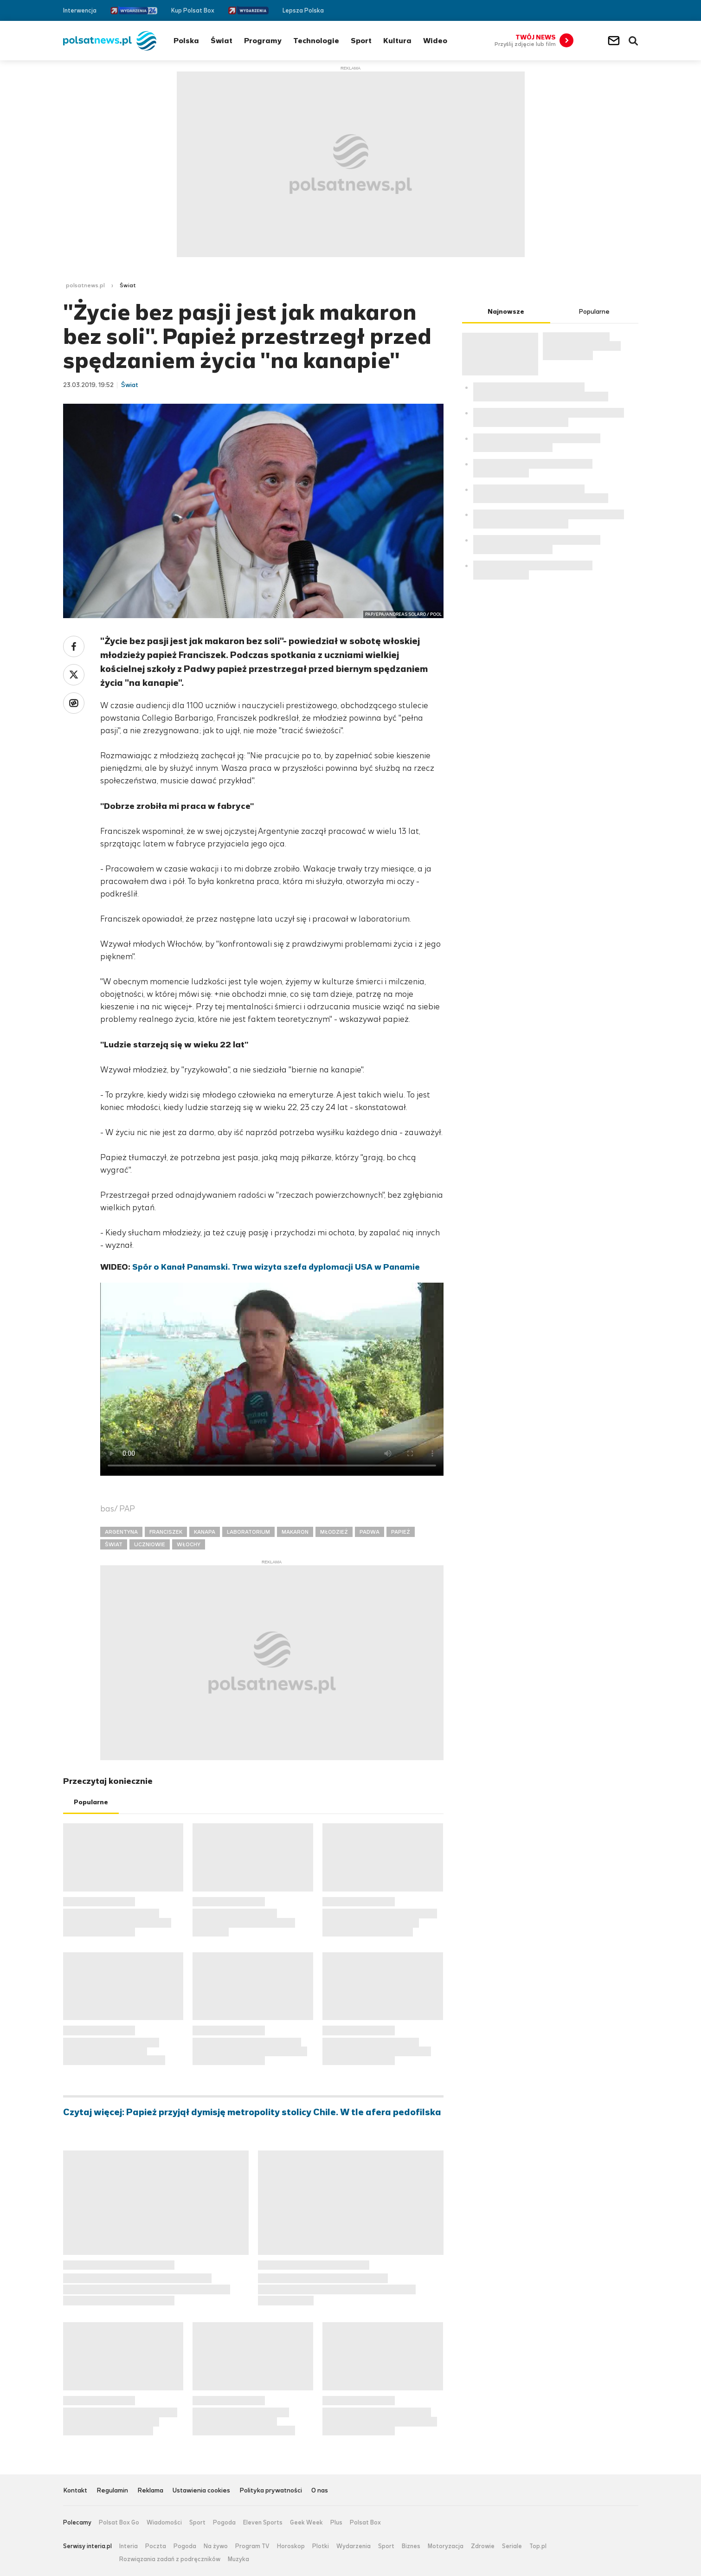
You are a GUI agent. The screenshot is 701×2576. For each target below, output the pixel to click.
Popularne (91, 1802)
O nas (319, 2491)
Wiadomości (164, 2522)
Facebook (606, 10)
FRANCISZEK (165, 1532)
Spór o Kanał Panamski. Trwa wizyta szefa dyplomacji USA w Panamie (276, 1266)
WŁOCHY (188, 1544)
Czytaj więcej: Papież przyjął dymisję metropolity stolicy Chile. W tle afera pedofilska (252, 2112)
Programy (263, 40)
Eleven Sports (263, 2522)
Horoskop (291, 2546)
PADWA (369, 1532)
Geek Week (306, 2522)
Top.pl (538, 2546)
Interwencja (79, 10)
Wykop (74, 703)
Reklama (150, 2491)
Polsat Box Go (119, 2522)
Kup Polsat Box (192, 10)
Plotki (320, 2546)
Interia (128, 2546)
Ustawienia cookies (201, 2491)
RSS (634, 10)
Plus (336, 2522)
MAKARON (295, 1532)
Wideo (435, 40)
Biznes (411, 2546)
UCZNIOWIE (149, 1544)
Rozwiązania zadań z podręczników (169, 2559)
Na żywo (216, 2546)
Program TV (252, 2546)
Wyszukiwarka (633, 41)
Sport (361, 40)
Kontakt (75, 2491)
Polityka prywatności (270, 2491)
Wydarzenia (353, 2546)
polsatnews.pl (85, 285)
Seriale (512, 2546)
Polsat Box (365, 2522)
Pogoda (224, 2522)
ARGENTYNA (121, 1532)
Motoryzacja (445, 2546)
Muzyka (238, 2559)
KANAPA (204, 1532)
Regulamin (112, 2491)
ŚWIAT (113, 1544)
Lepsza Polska (303, 10)
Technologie (316, 40)
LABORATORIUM (248, 1532)
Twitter (620, 10)
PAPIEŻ (400, 1532)
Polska (186, 40)
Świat (221, 40)
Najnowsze (506, 311)
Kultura (397, 40)
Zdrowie (483, 2546)
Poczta (155, 2546)
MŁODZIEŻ (334, 1532)
